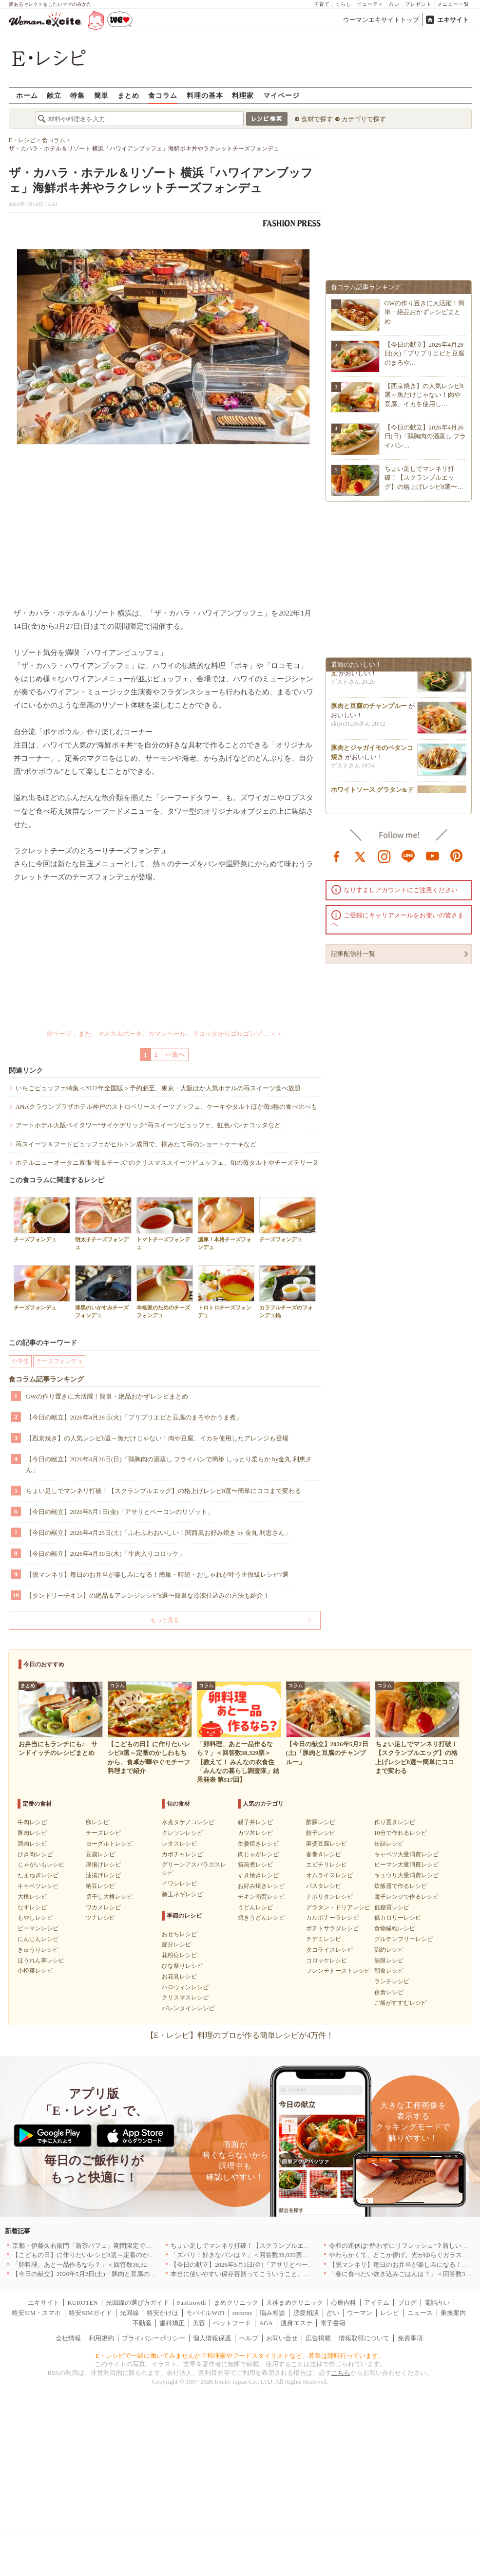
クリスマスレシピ (185, 1997)
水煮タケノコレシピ (188, 1822)
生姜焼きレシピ (258, 1843)
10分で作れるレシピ (400, 1832)
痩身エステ (296, 2323)
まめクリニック (236, 2302)
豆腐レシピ (100, 1854)
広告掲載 (318, 2338)
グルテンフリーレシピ (403, 1939)
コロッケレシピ (326, 1960)
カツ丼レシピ (255, 1832)
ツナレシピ (100, 1917)
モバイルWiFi (205, 2312)
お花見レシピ (179, 1976)
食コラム (162, 95)
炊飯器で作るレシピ (400, 1886)
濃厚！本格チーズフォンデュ (226, 1223)
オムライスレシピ (329, 1875)
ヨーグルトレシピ (109, 1843)
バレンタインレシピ (188, 2008)
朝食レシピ (388, 1970)
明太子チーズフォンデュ (103, 1223)
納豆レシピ (100, 1886)
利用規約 (101, 2338)
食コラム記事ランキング (46, 1379)
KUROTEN (82, 2302)
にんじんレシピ (38, 1939)
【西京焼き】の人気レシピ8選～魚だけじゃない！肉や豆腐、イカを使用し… (424, 394)
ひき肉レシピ (35, 1854)
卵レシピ (97, 1822)
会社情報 (68, 2338)
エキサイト (453, 19)
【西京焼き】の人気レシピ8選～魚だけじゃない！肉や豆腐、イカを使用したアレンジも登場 (157, 1438)
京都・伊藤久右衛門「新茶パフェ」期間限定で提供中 (88, 2245)
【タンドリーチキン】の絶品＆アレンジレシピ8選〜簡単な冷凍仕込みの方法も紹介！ (148, 1595)
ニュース (420, 2312)
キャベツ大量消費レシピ (406, 1854)
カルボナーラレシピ (332, 1917)
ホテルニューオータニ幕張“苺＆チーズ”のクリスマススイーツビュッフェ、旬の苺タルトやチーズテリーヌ (167, 1162)
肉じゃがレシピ (258, 1854)
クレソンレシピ (182, 1832)
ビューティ (370, 4)
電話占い (437, 2302)
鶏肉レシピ (32, 1843)
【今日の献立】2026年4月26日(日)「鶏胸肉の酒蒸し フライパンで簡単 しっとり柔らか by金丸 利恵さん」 (169, 1465)
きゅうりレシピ (38, 1949)
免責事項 (410, 2338)
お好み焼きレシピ (261, 1886)
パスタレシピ (323, 1886)
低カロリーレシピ (397, 1917)
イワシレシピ (179, 1883)
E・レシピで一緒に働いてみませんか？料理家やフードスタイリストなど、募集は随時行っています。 (240, 2355)
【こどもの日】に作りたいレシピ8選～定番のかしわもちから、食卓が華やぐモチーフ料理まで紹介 (153, 2255)
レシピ (389, 2312)
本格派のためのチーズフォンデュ (164, 1291)
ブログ (407, 2302)
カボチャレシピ (182, 1854)
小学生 (20, 1361)
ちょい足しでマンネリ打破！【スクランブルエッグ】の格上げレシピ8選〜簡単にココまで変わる (164, 1490)
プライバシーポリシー (153, 2338)
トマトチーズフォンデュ (164, 1223)
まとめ (128, 95)
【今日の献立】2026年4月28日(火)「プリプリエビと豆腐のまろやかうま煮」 (134, 1417)
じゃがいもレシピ (41, 1864)
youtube (432, 855)
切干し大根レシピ (109, 1896)
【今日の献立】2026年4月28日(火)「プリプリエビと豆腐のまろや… (424, 353)
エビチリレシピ (326, 1864)
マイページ (281, 95)
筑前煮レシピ (255, 1864)
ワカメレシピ (103, 1907)
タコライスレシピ (329, 1949)
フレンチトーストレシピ (338, 1970)
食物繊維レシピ (394, 1928)
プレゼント (418, 4)
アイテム (376, 2302)
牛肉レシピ (32, 1822)
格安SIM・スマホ (36, 2312)
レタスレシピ (179, 1843)
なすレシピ (32, 1907)
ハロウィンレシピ (185, 1987)
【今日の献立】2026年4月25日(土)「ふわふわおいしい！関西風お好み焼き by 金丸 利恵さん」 (158, 1532)
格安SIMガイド (90, 2312)
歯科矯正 (172, 2323)
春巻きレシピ (323, 1854)
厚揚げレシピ (103, 1864)
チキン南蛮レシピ (261, 1896)
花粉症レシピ (179, 1955)
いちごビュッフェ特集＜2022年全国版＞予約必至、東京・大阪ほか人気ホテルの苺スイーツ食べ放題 (158, 1088)
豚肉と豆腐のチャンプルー (369, 708)
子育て (322, 4)
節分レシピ (176, 1944)
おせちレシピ (179, 1934)
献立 (54, 95)
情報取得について (364, 2338)
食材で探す (317, 119)
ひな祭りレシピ (182, 1965)
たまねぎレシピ (38, 1875)
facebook (336, 855)
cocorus (242, 2312)
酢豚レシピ (320, 1822)
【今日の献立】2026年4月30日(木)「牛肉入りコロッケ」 (105, 1553)
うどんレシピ (255, 1907)
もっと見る (164, 1620)
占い (394, 4)
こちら (340, 2372)
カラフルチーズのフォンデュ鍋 (287, 1291)
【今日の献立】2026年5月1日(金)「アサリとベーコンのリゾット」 (120, 1511)
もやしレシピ (35, 1917)
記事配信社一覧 (353, 953)
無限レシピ (388, 1960)
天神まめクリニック (294, 2302)
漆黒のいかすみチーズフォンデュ (103, 1291)
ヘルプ (248, 2338)
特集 (77, 95)
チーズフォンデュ (42, 1219)
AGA (266, 2323)
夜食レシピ (388, 1992)
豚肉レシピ (32, 1832)
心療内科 (343, 2302)
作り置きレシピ (394, 1822)
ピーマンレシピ (38, 1928)
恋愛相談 (306, 2312)
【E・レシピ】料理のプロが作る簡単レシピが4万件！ (240, 2035)
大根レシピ (32, 1896)
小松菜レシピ (35, 1970)
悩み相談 (272, 2312)
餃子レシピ (320, 1832)
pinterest (456, 855)
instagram (384, 855)
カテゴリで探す (364, 119)
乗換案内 (453, 2312)
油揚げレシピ (103, 1875)
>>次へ (175, 1054)
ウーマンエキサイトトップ (381, 19)
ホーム (27, 95)
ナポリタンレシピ (329, 1896)
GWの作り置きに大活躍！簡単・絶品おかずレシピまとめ (107, 1396)
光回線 (129, 2312)
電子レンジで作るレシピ (406, 1896)
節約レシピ (388, 1949)
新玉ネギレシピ (182, 1894)
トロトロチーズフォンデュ (226, 1291)
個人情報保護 (212, 2338)
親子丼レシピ (255, 1822)
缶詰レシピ (388, 1843)
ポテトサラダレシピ (332, 1928)
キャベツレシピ (38, 1886)
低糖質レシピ (391, 1907)
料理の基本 (205, 95)
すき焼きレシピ (258, 1875)
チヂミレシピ (323, 1939)
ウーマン (359, 2312)
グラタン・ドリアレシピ (338, 1907)
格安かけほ (162, 2312)
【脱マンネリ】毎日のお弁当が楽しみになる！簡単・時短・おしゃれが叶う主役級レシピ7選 (157, 1574)
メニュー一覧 (453, 4)
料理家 (243, 95)
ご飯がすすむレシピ (400, 2002)
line (408, 855)
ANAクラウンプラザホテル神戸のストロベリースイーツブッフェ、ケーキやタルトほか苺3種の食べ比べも (167, 1106)
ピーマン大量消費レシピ (406, 1864)
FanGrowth (191, 2302)
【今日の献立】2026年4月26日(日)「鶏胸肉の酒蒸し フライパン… (425, 436)
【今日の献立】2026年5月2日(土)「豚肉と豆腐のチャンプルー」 (103, 2273)
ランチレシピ (391, 1981)
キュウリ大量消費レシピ (406, 1875)
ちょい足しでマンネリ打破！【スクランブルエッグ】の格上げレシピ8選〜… (424, 477)
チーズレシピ (103, 1832)
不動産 (142, 2323)
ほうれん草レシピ (41, 1960)
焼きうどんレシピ (261, 1917)
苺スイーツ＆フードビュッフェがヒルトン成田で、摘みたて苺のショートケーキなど (136, 1144)
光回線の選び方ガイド (137, 2302)
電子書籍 (333, 2323)
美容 (198, 2323)
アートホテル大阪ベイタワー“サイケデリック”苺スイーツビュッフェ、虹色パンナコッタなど (148, 1125)
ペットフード (232, 2323)
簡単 (101, 95)
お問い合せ (282, 2338)
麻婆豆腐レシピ (326, 1843)
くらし (343, 4)
